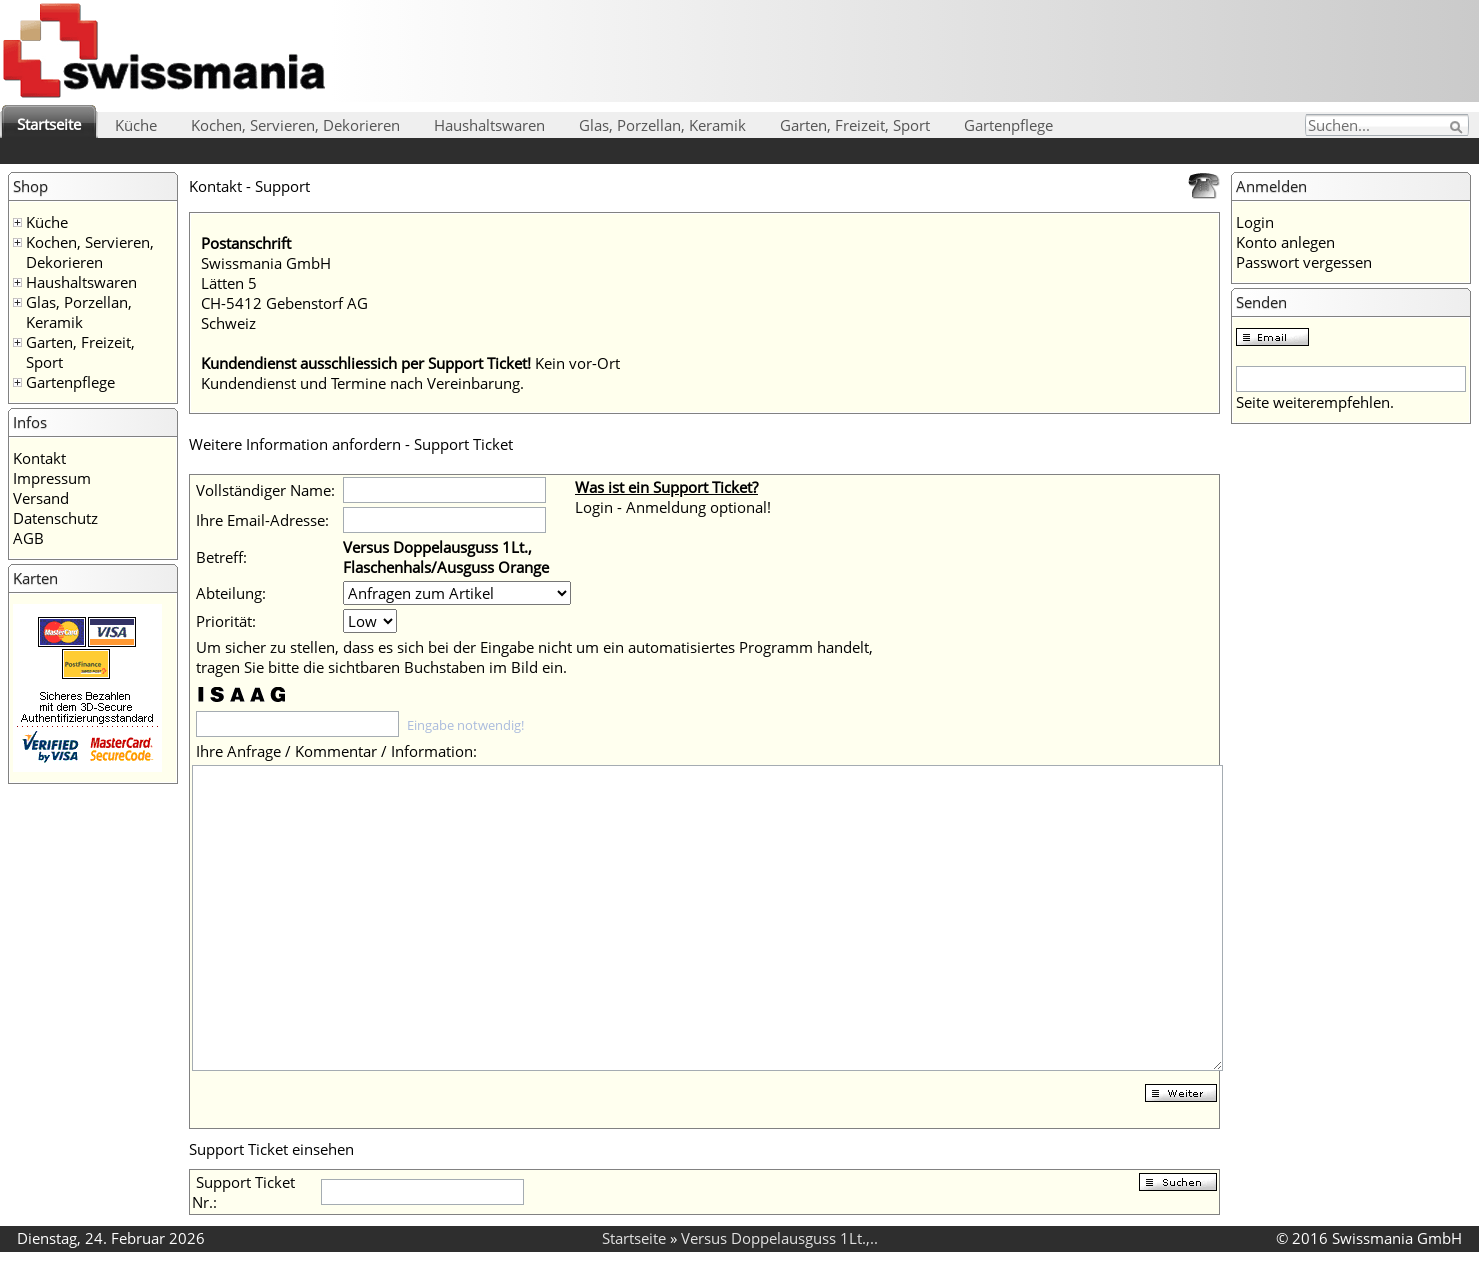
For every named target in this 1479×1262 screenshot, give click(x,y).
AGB (28, 538)
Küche (136, 125)
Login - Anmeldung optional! (673, 507)
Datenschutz (55, 518)
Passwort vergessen (1304, 262)
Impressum (52, 478)
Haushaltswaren (489, 125)
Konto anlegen (1285, 242)
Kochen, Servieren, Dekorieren (295, 125)
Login (1255, 222)
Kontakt (39, 458)
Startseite (49, 124)
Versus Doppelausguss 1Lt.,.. (779, 1238)
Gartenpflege (1008, 125)
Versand (41, 498)
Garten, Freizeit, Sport (855, 125)
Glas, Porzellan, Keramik (662, 125)
